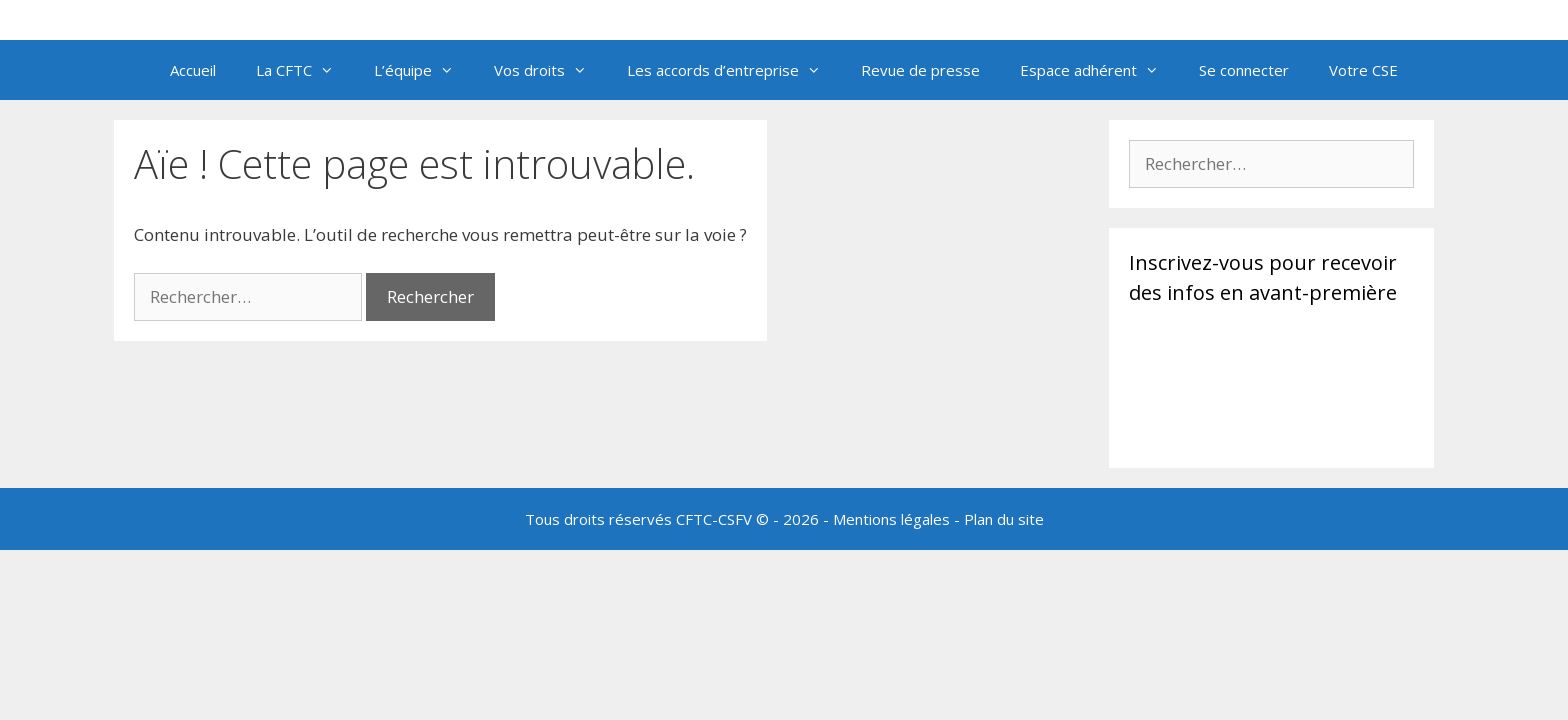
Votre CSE (1363, 70)
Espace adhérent (1099, 70)
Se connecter (1244, 70)
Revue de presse (920, 70)
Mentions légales (891, 519)
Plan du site (1004, 519)
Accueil (193, 70)
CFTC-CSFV (714, 519)
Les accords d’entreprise (734, 70)
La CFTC (305, 70)
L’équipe (424, 70)
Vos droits (550, 70)
